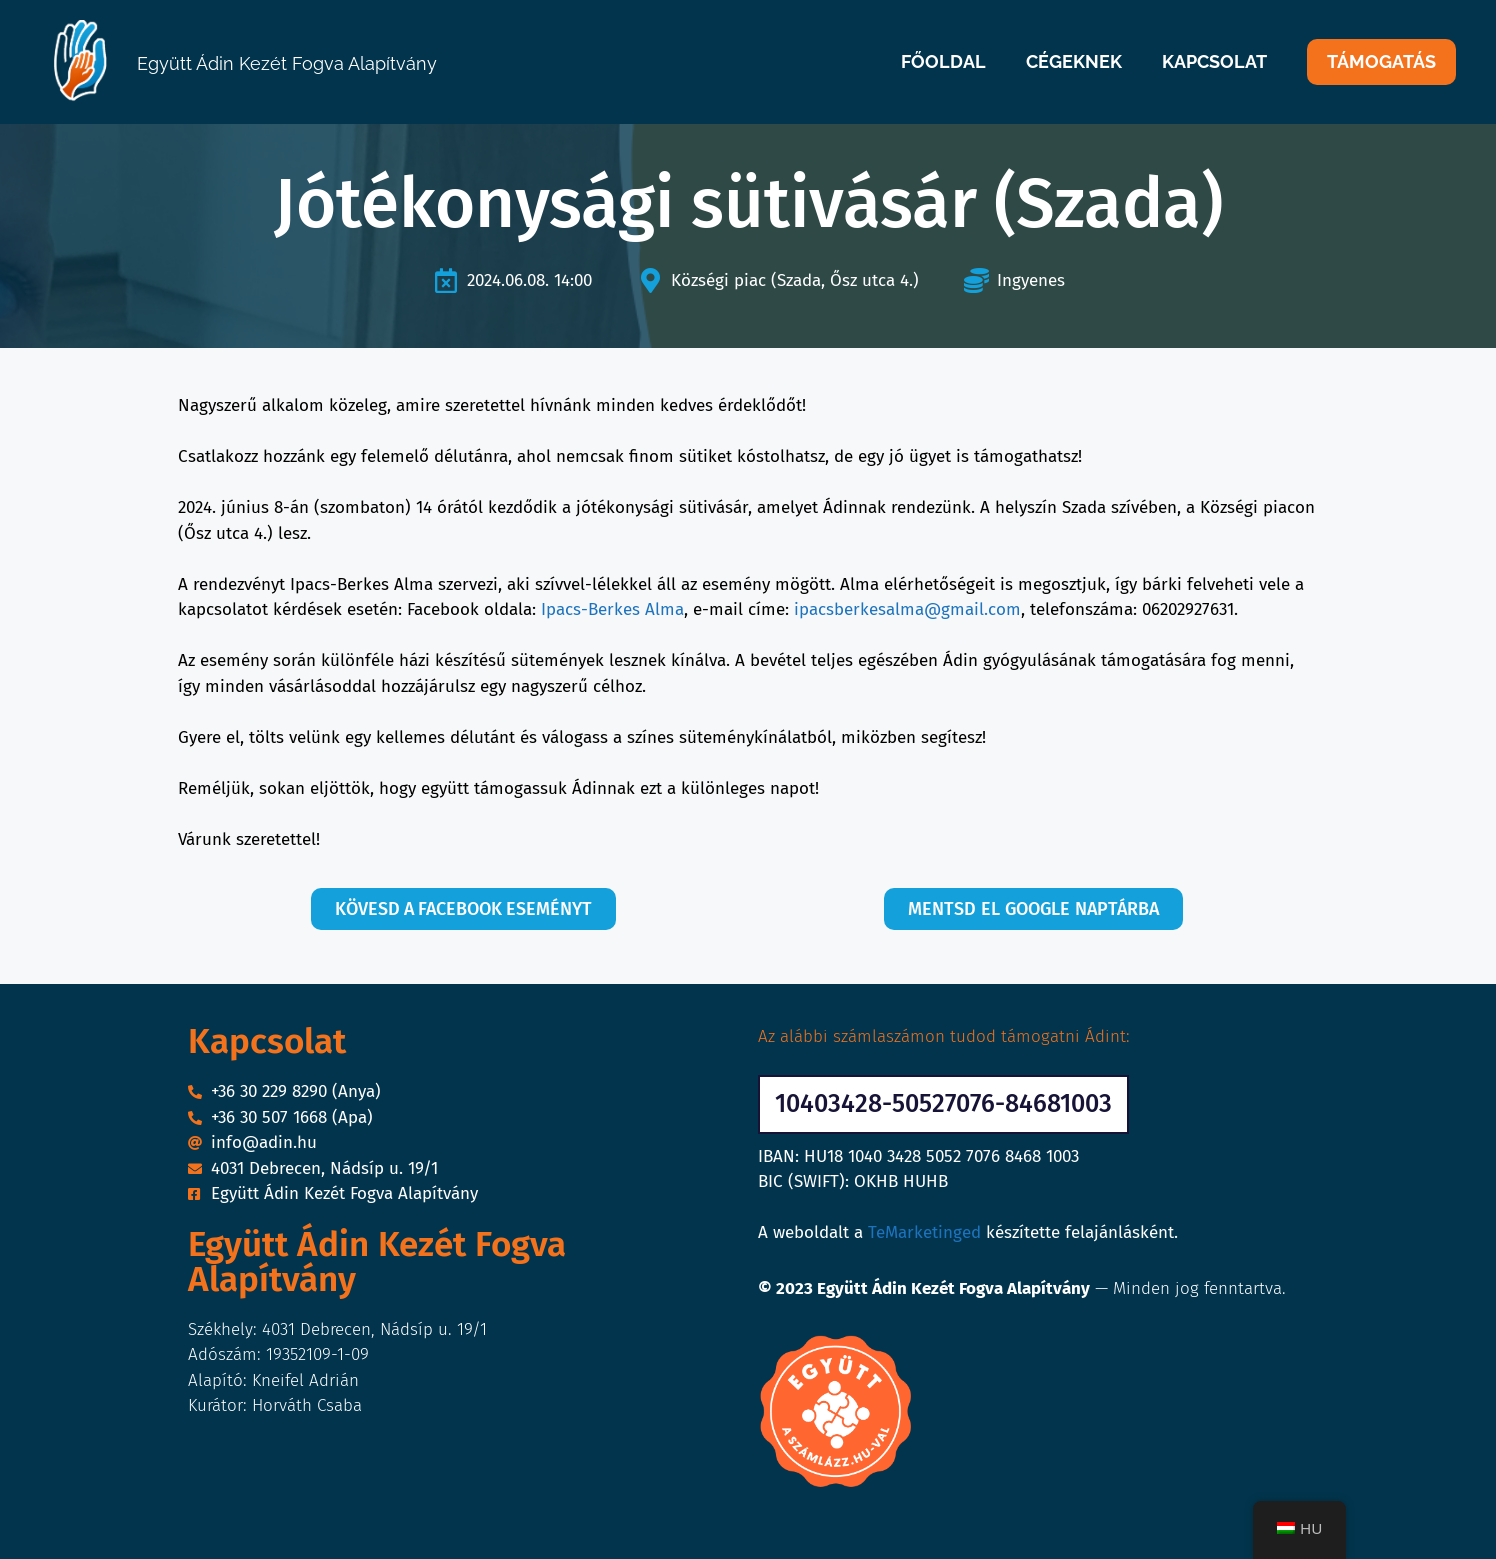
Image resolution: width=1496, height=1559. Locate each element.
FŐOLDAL (943, 61)
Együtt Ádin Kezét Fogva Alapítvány (287, 63)
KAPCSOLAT (1214, 61)
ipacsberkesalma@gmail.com (907, 609)
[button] (943, 1104)
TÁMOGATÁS (1381, 61)
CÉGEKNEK (1074, 61)
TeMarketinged (924, 1232)
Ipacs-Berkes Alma (612, 609)
